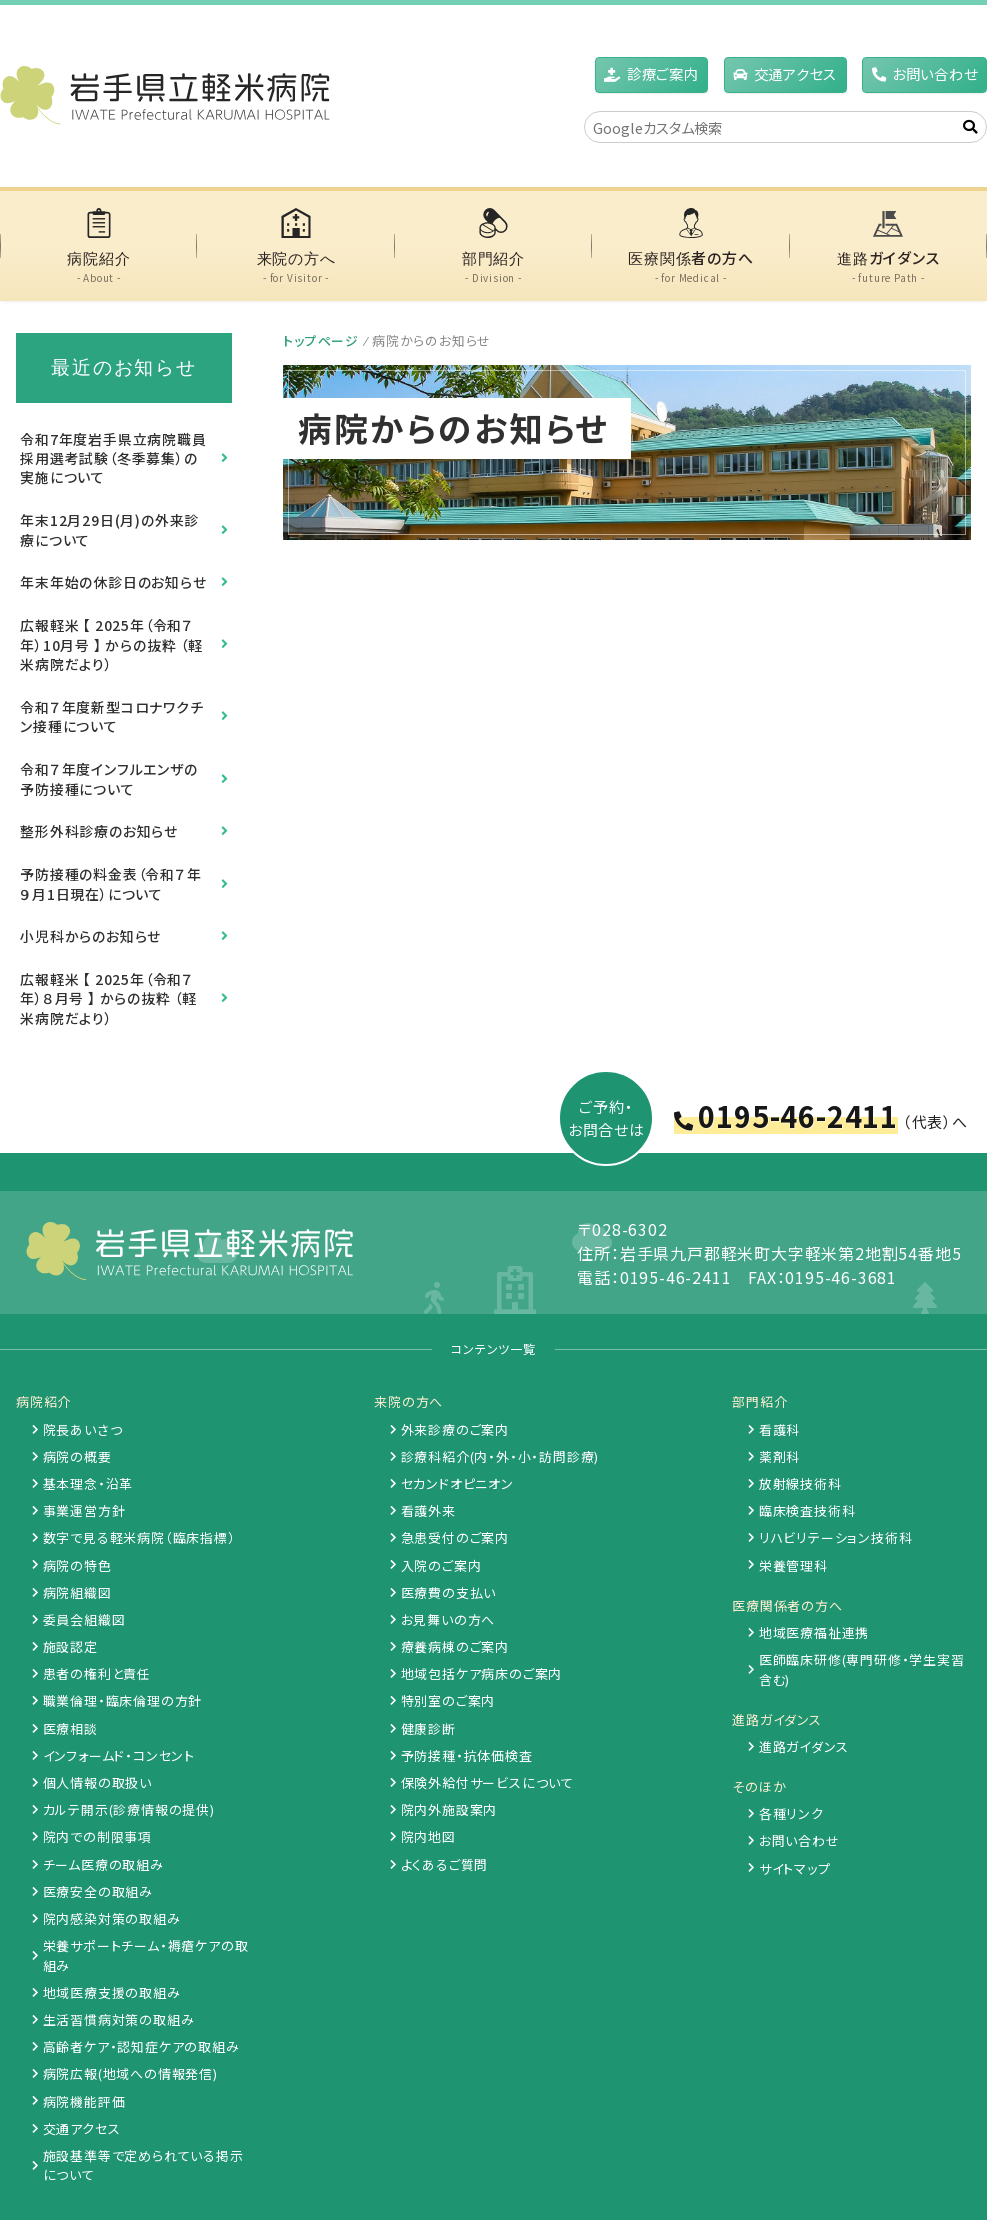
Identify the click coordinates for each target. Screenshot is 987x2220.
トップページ (321, 340)
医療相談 (70, 1728)
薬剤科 (779, 1456)
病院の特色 (77, 1565)
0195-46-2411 (798, 1115)
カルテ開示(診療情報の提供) (129, 1809)
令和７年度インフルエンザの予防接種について (108, 778)
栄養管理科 (793, 1565)
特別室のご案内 (448, 1700)
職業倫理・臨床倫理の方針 (123, 1700)
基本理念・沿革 (88, 1483)
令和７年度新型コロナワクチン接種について (111, 716)
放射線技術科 (800, 1483)
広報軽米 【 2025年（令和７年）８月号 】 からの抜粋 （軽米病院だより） (108, 998)
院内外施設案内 (449, 1809)
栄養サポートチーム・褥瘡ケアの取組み (146, 1955)
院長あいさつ (83, 1429)
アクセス (795, 73)
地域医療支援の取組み (112, 1992)
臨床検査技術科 (807, 1510)
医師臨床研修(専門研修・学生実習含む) (862, 1669)
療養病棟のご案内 (455, 1646)
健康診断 (428, 1728)
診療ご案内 (663, 73)
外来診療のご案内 (455, 1429)
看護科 (779, 1429)
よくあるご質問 (445, 1864)
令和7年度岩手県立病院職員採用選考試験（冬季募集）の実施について (113, 458)
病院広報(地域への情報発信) (130, 2073)
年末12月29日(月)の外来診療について (109, 529)
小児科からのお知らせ (90, 936)
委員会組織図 (84, 1619)
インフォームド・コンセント (119, 1755)
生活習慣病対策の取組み (119, 2019)
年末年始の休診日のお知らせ (113, 582)
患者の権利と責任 (97, 1673)
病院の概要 (77, 1456)
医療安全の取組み (98, 1891)
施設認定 (70, 1646)
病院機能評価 (84, 2101)
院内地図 (428, 1836)
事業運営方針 (84, 1510)
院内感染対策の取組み (112, 1918)
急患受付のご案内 (455, 1537)
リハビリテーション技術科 (836, 1537)
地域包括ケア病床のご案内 (482, 1673)
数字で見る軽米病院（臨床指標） (139, 1537)
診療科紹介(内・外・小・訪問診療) (500, 1456)
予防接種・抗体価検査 (467, 1755)
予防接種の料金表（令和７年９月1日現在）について (110, 883)
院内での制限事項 (97, 1836)
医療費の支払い (449, 1592)
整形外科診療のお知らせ (99, 831)
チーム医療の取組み (103, 1864)
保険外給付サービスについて (487, 1782)
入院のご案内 (441, 1565)
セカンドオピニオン (457, 1483)
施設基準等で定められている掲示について (143, 2165)
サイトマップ (795, 1868)
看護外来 (428, 1510)
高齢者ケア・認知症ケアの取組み (141, 2046)
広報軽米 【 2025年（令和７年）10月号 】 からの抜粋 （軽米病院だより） (111, 644)
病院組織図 (77, 1592)
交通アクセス (82, 2128)
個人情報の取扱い (97, 1782)
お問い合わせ (934, 73)
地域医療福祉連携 (814, 1632)
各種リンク (791, 1813)
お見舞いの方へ (448, 1619)
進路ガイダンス (804, 1746)
